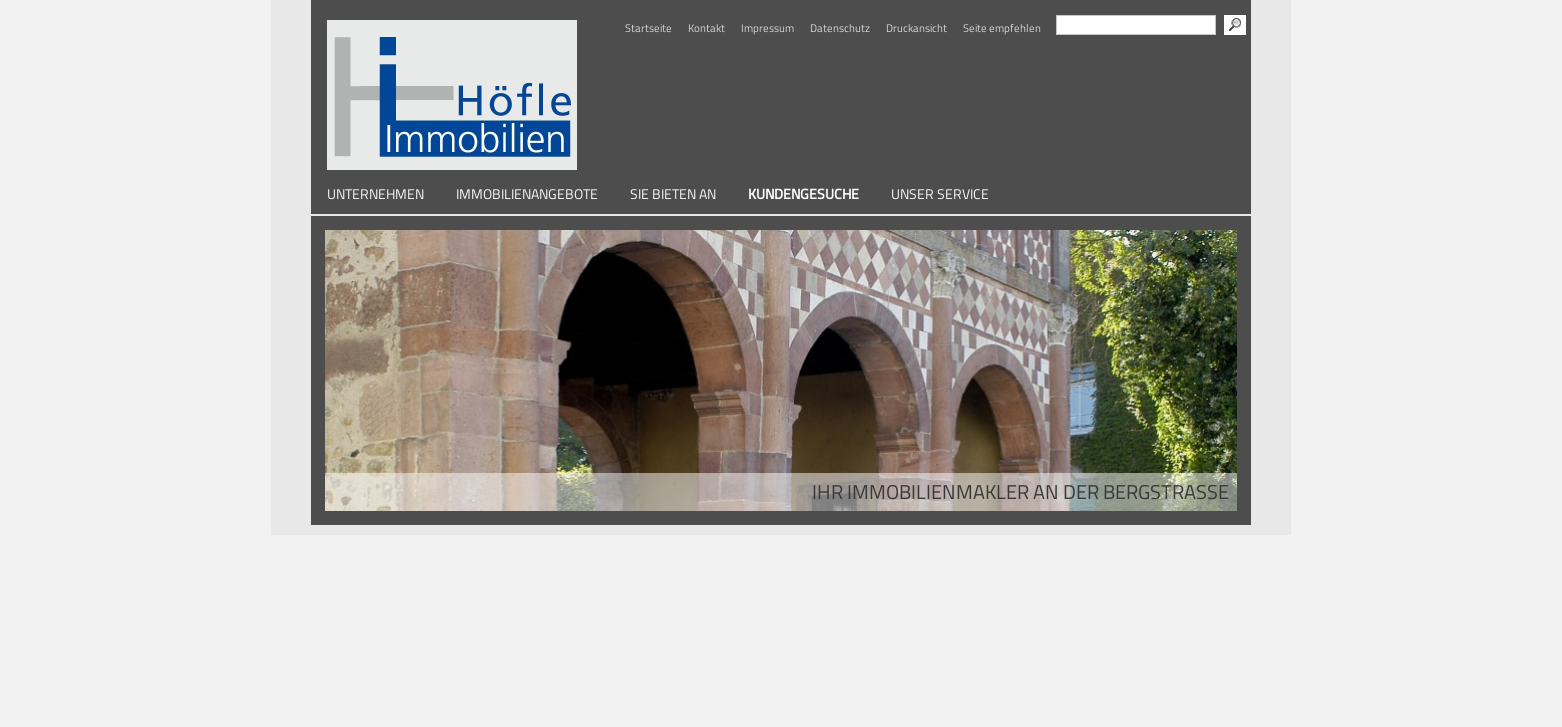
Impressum (767, 28)
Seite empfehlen (1002, 28)
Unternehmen (375, 193)
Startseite (648, 28)
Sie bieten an (673, 193)
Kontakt (706, 28)
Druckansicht (916, 28)
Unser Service (940, 193)
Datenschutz (840, 28)
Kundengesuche (803, 193)
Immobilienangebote (527, 193)
